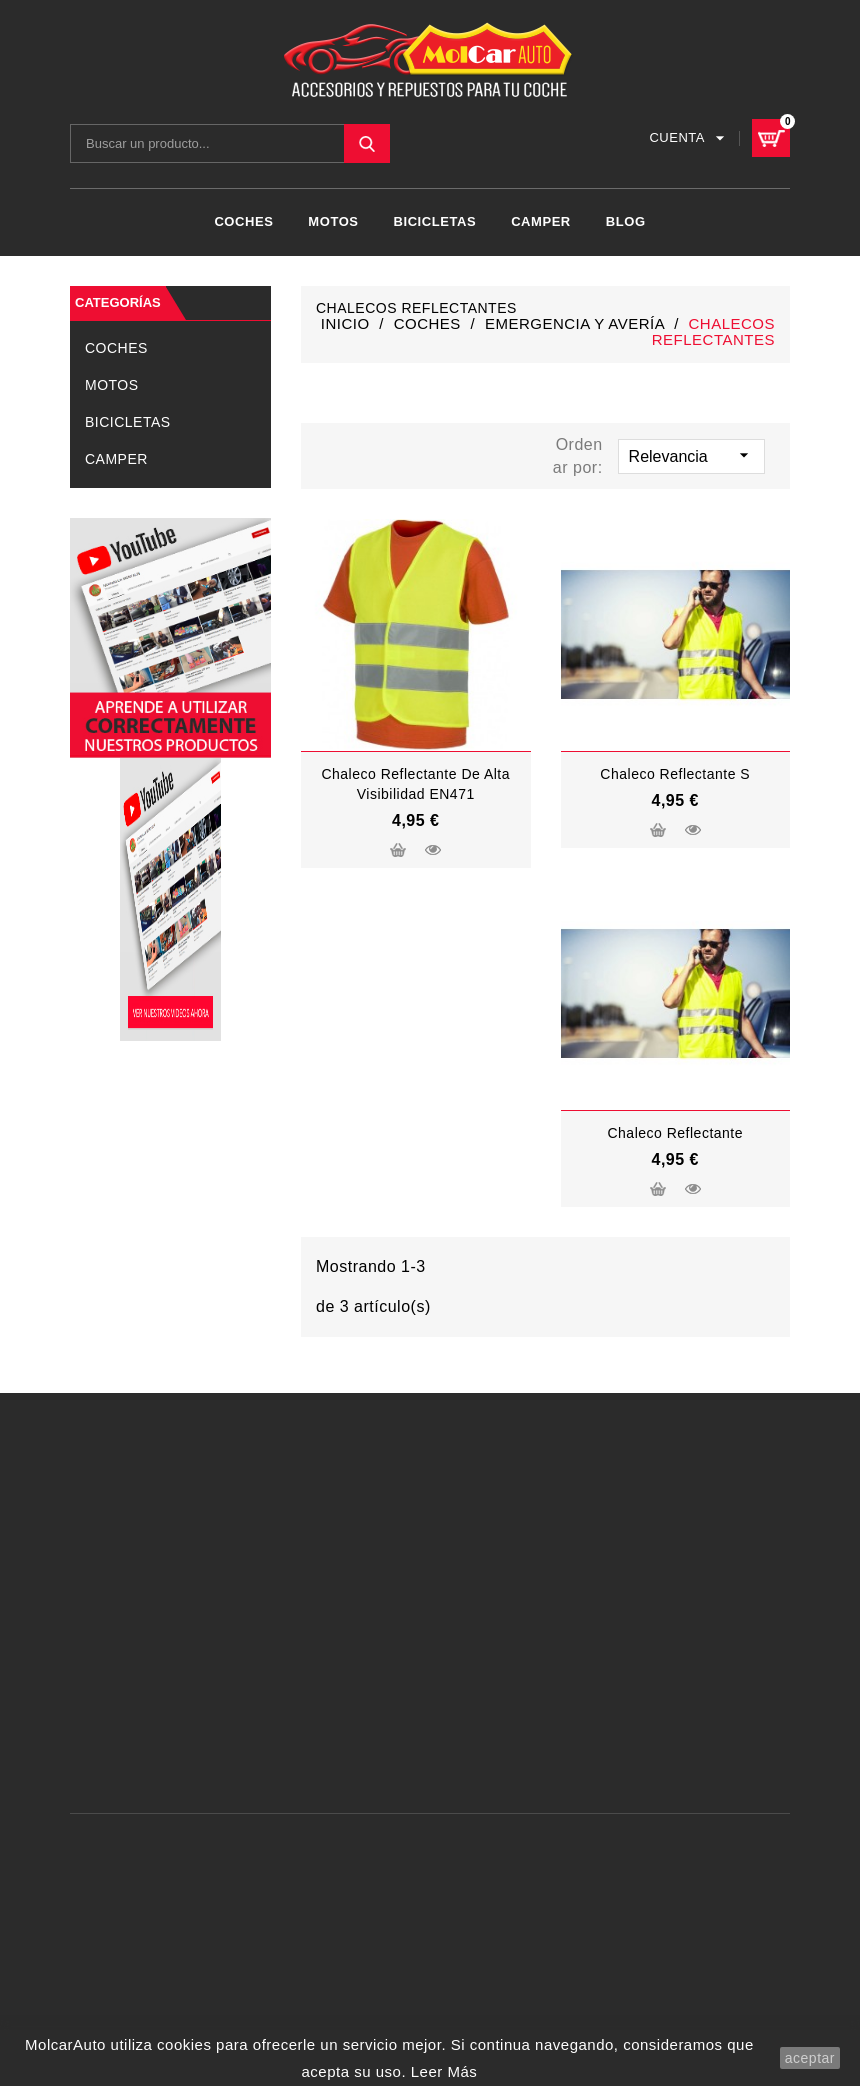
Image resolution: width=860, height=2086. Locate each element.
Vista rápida (433, 846)
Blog (626, 219)
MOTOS (333, 219)
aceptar (810, 2058)
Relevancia (691, 451)
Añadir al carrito (398, 849)
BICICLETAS (435, 219)
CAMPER (541, 219)
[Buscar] (230, 141)
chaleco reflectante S (675, 771)
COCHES (243, 219)
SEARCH (367, 141)
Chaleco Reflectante (675, 1130)
